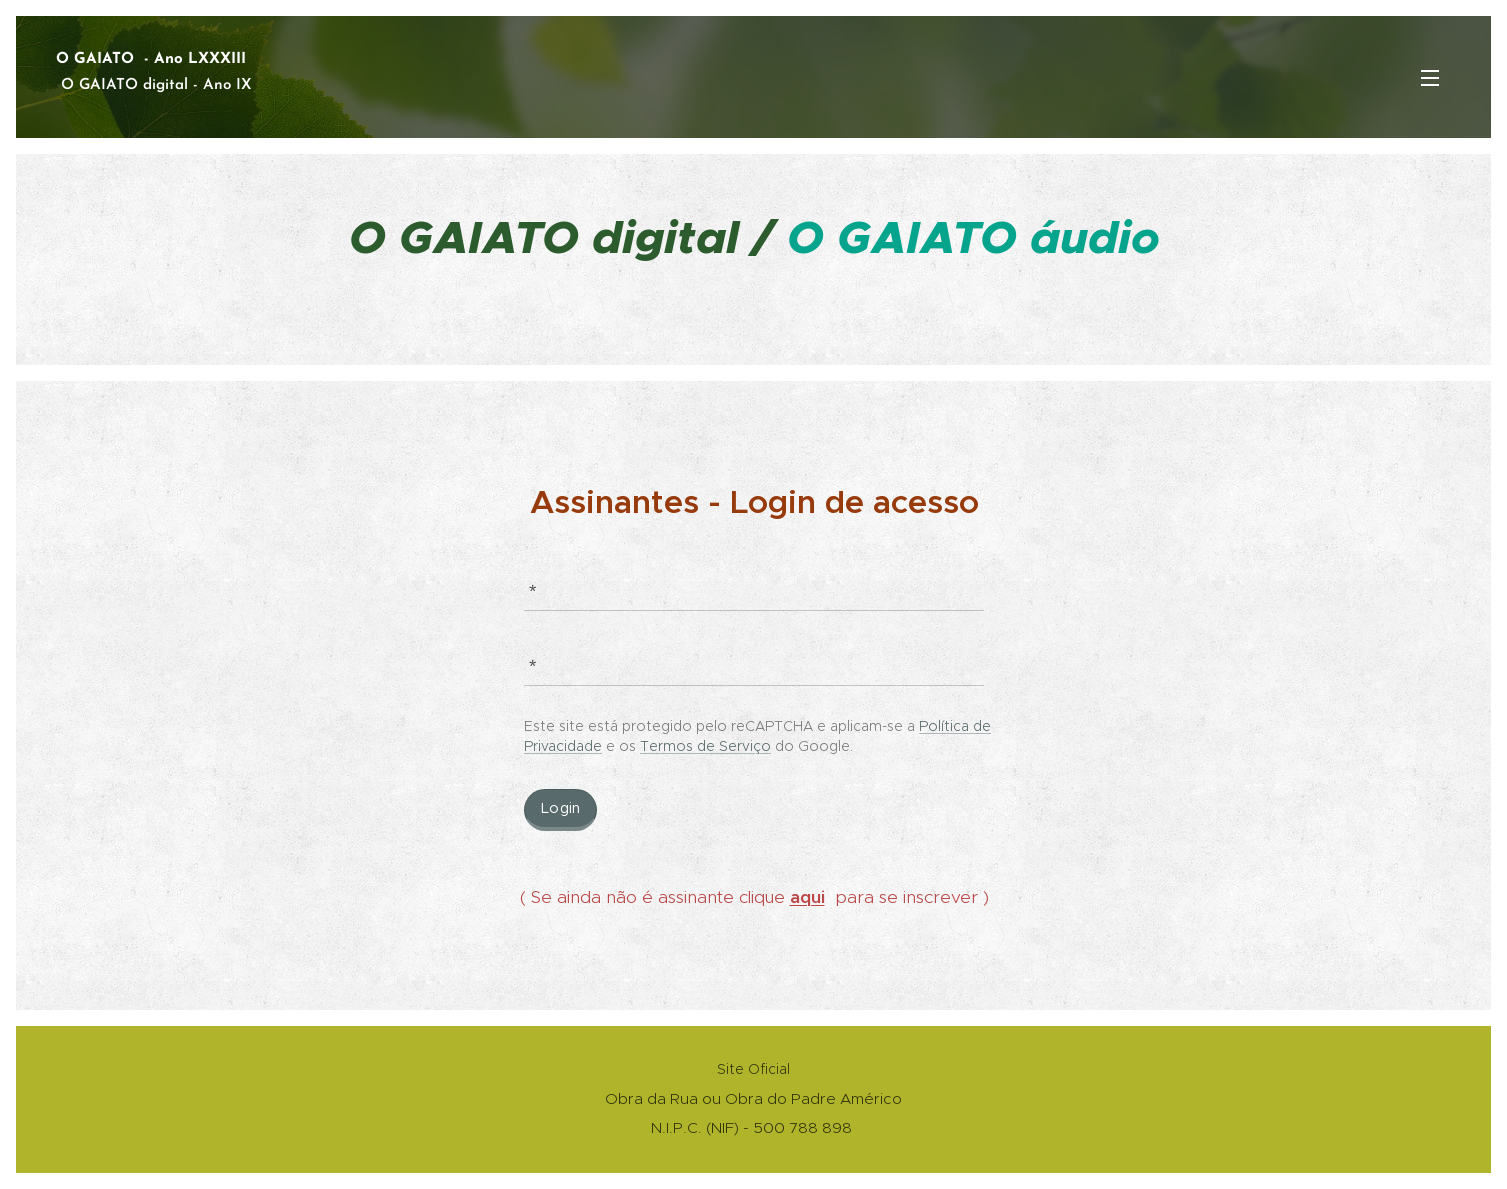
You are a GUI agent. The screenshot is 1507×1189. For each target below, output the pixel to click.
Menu (1430, 78)
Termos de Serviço (705, 746)
